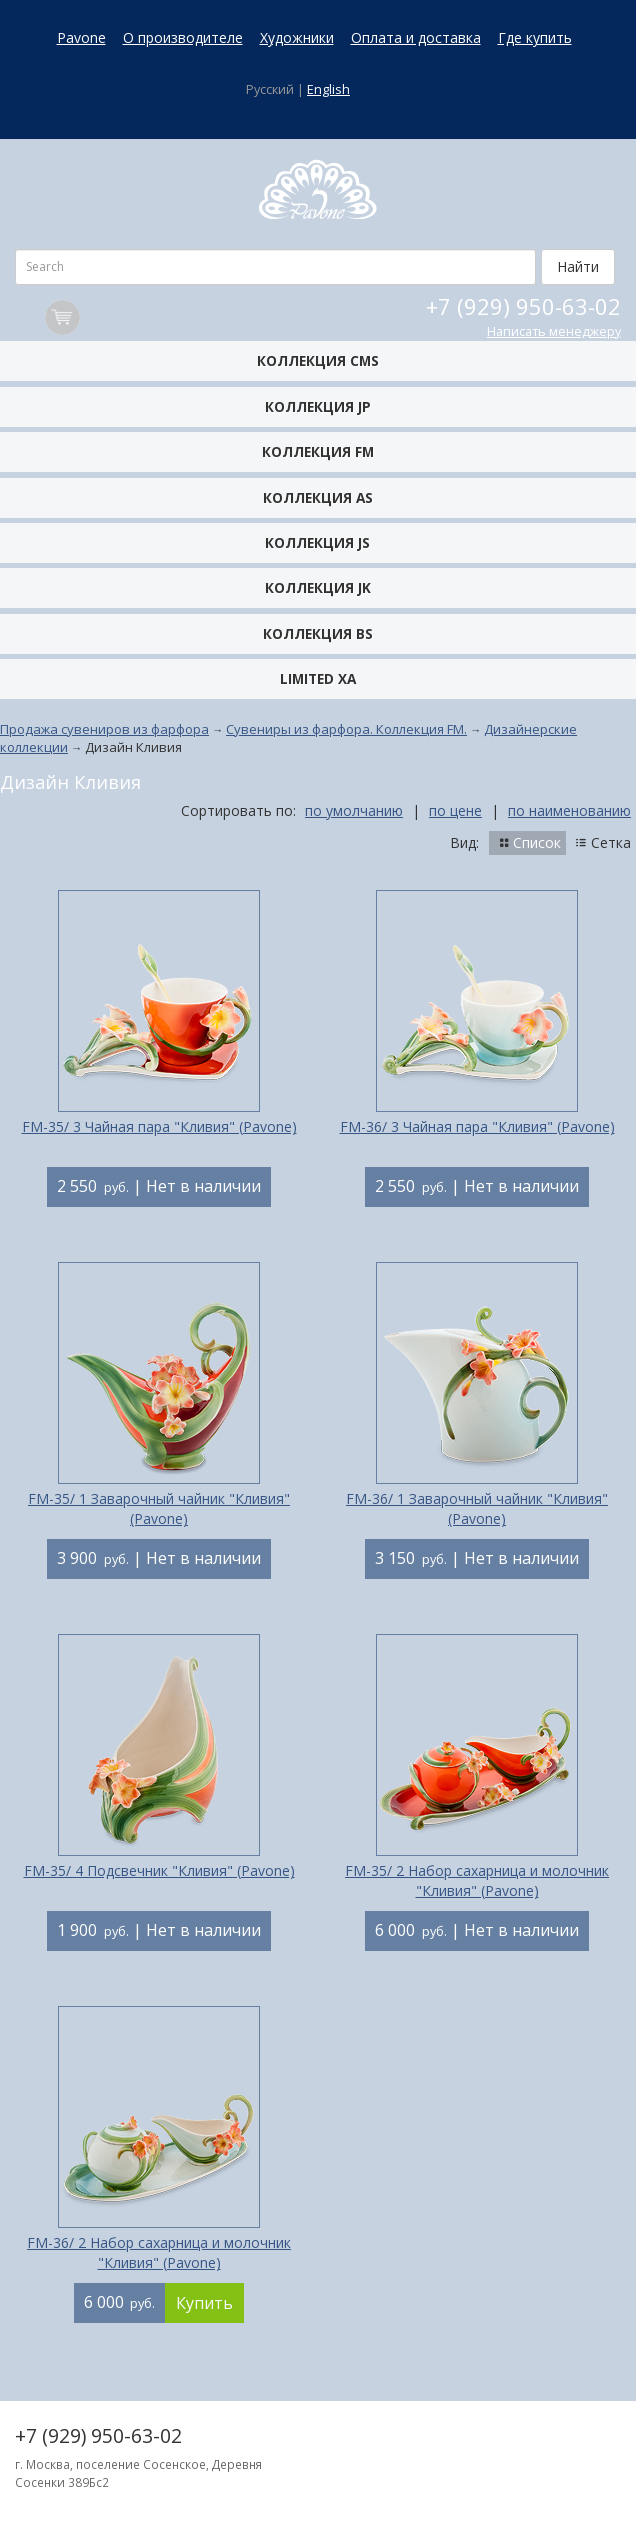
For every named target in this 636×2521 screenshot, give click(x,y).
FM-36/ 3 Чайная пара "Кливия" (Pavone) (477, 1126)
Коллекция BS (318, 633)
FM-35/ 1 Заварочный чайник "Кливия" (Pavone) (159, 1508)
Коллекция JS (317, 542)
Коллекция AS (318, 497)
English (328, 89)
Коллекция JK (318, 587)
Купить (204, 2303)
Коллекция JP (318, 406)
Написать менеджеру (554, 331)
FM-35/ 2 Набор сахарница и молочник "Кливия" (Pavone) (477, 1880)
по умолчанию (354, 810)
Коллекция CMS (318, 360)
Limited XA (318, 678)
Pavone (81, 37)
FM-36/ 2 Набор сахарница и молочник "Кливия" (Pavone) (159, 2252)
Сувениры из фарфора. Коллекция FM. (346, 729)
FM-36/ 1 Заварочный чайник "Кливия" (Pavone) (477, 1508)
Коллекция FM (318, 451)
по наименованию (569, 810)
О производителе (183, 37)
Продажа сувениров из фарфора (104, 729)
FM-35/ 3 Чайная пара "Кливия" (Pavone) (159, 1126)
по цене (455, 810)
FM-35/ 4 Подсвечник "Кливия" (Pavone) (159, 1870)
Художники (297, 37)
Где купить (535, 37)
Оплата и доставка (416, 37)
